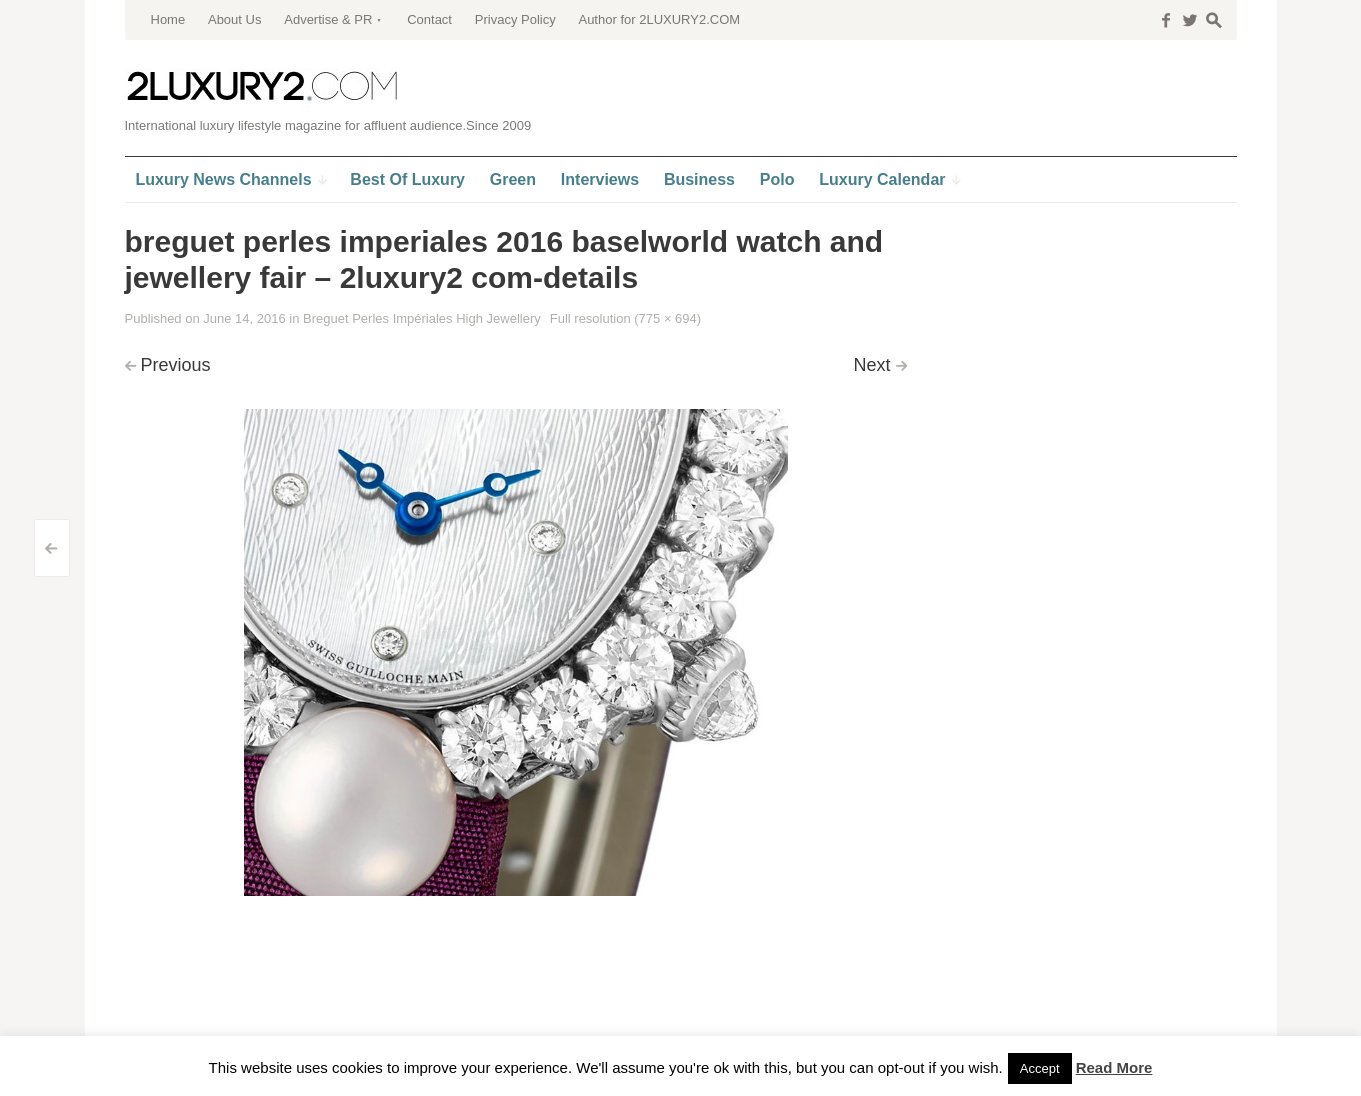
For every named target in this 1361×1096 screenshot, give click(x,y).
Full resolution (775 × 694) (625, 318)
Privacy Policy (515, 19)
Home (168, 19)
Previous (176, 365)
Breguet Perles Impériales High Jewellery (422, 318)
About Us (234, 19)
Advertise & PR (328, 19)
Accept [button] (1040, 1068)
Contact (429, 19)
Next (871, 365)
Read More (1114, 1067)
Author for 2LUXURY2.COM (659, 19)
